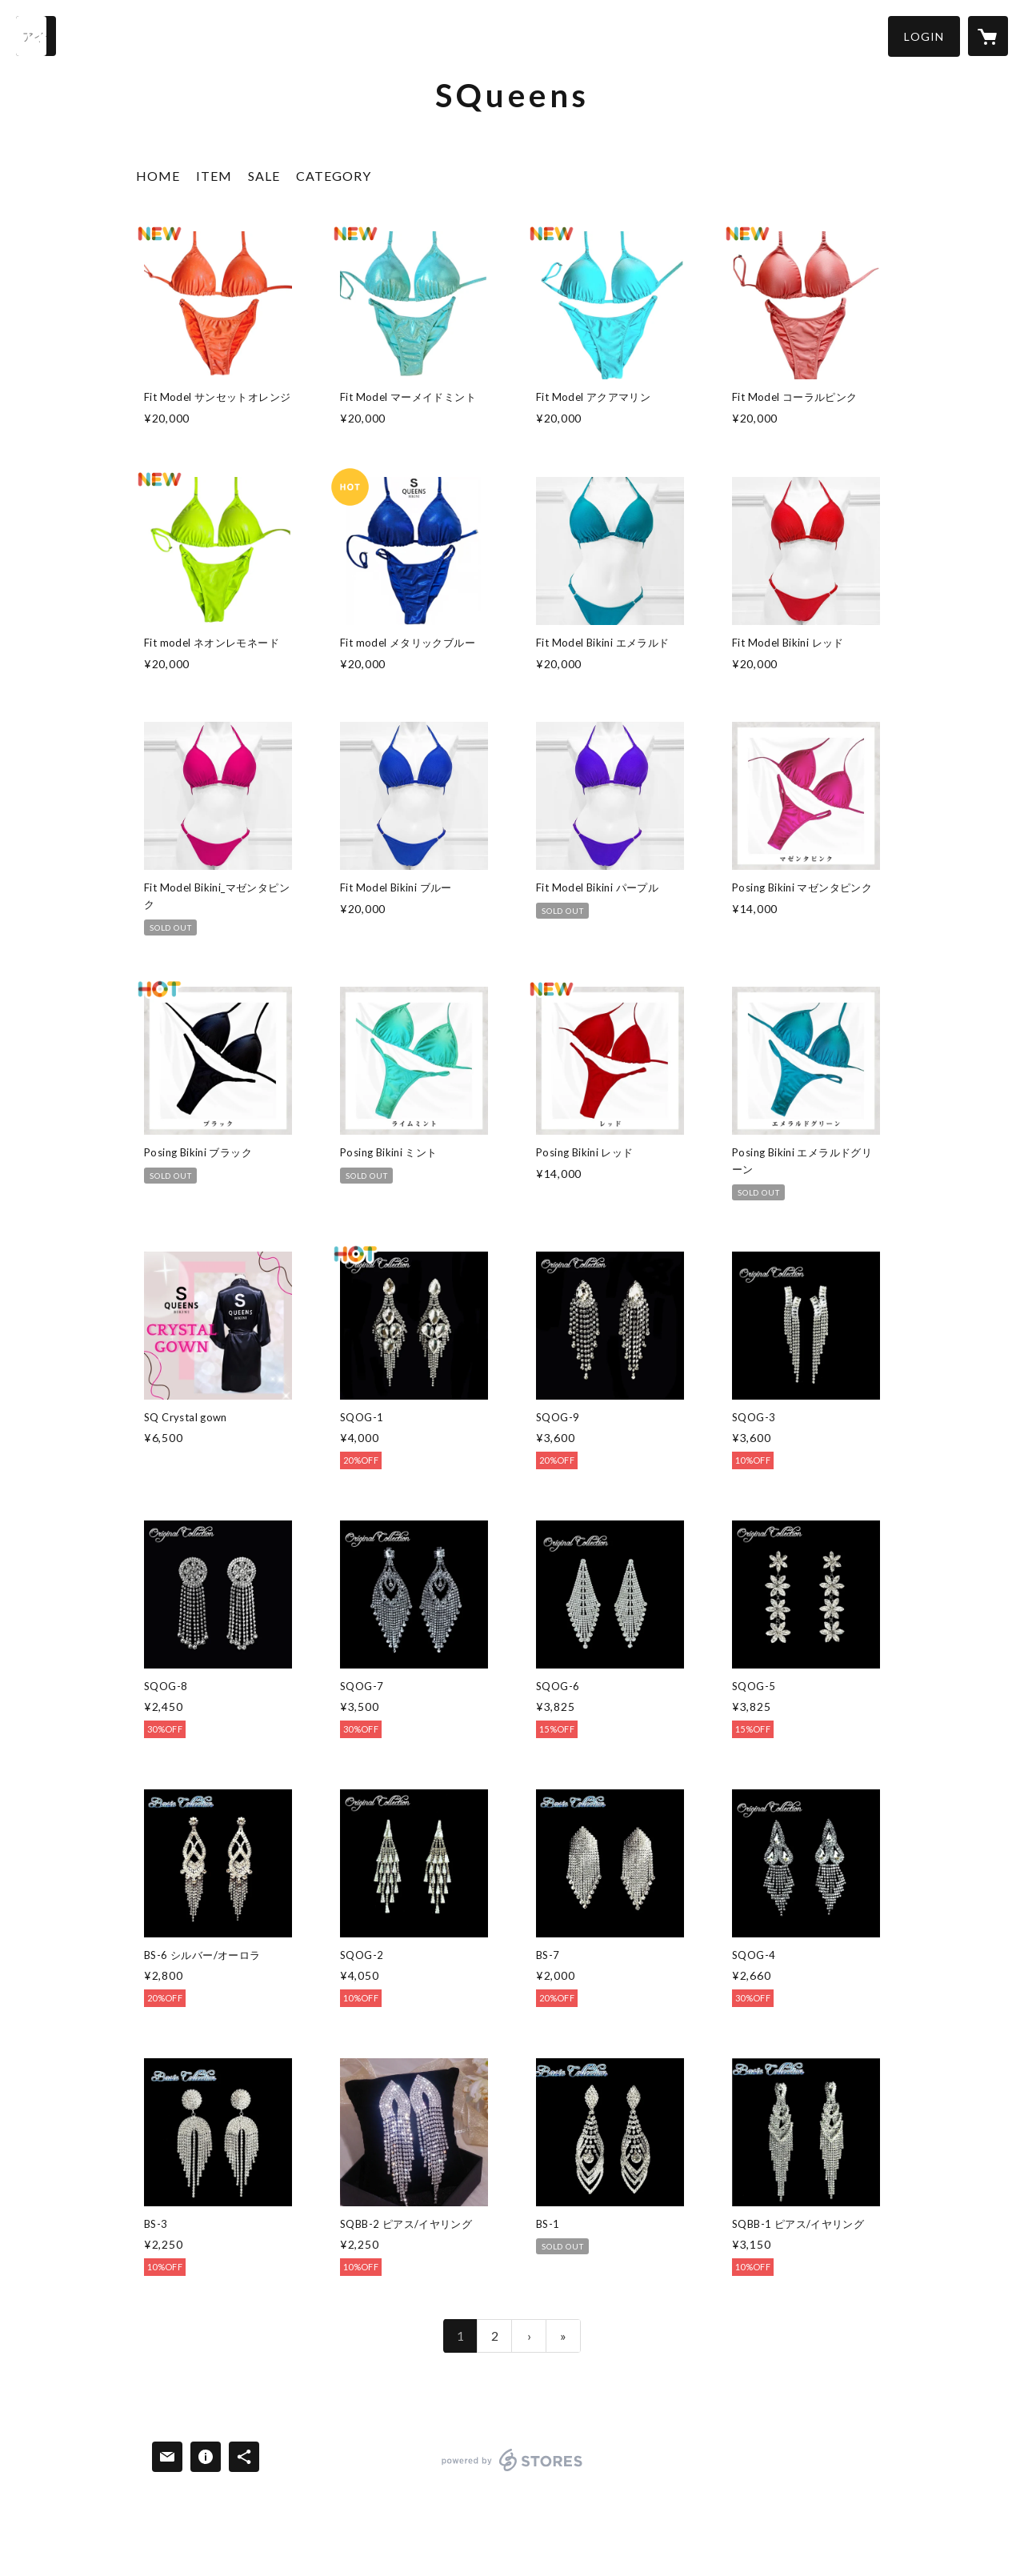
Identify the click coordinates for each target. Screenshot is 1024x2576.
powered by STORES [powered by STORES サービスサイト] (512, 2470)
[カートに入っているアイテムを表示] (988, 36)
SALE (264, 175)
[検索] (36, 36)
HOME (158, 175)
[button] (924, 36)
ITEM (214, 175)
